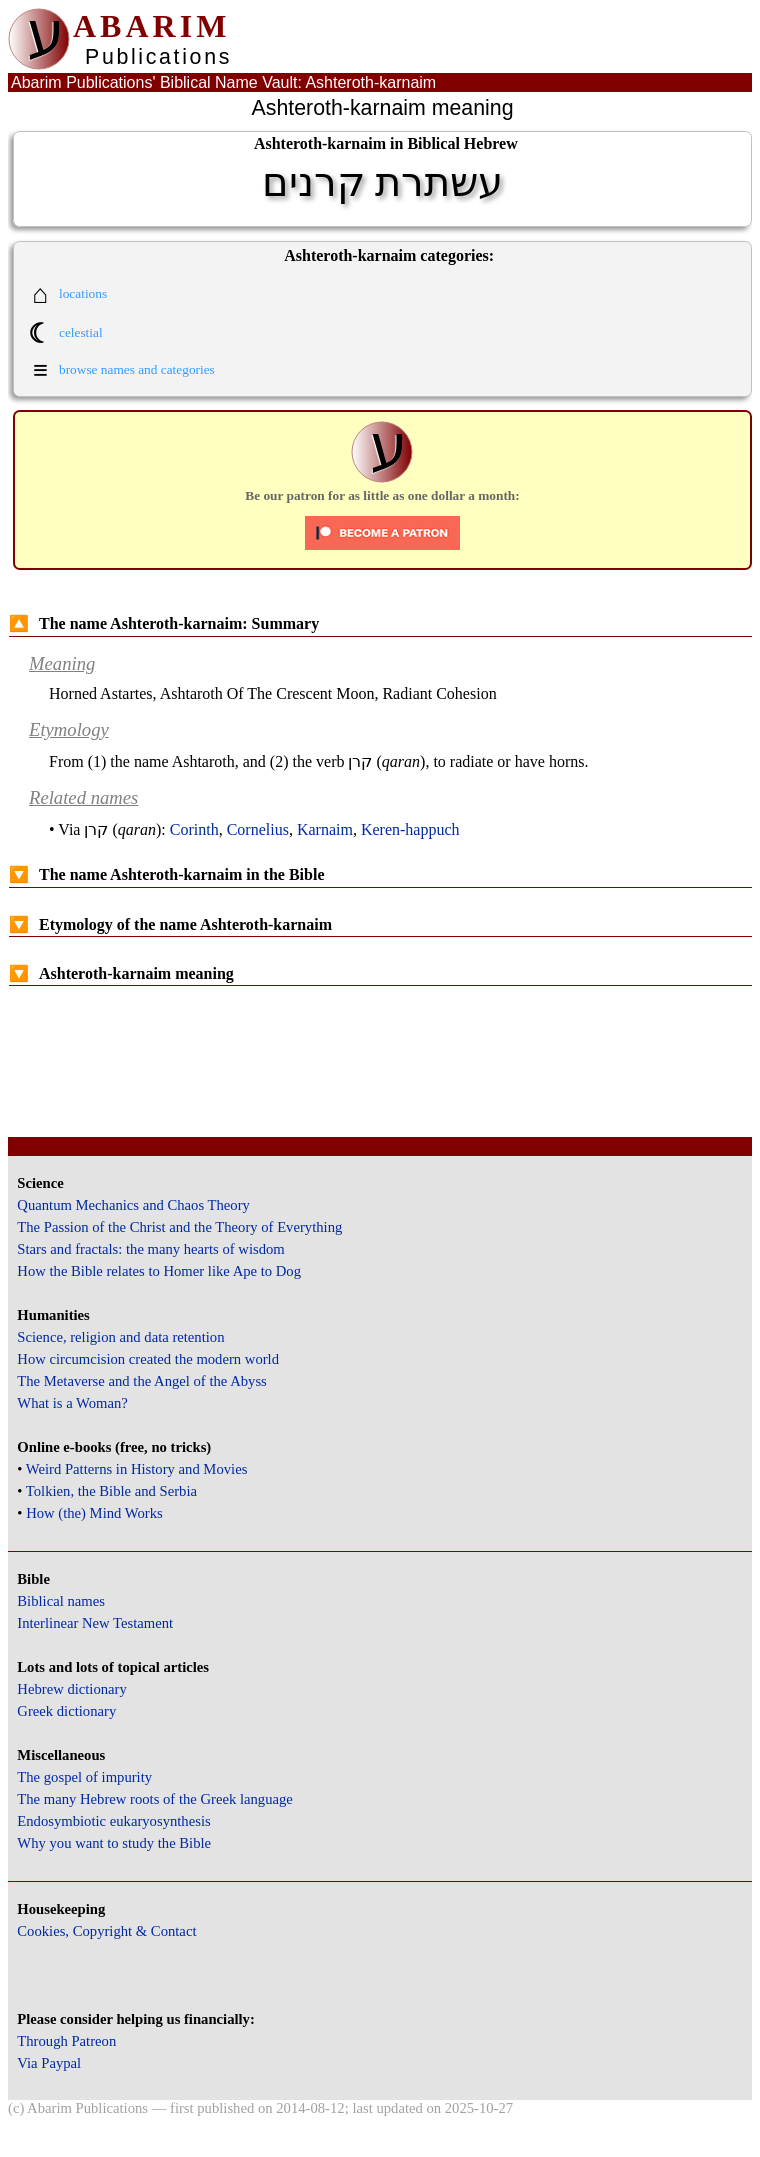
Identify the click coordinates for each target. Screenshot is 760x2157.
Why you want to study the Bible (114, 1843)
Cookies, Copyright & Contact (106, 1931)
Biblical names (61, 1601)
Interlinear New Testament (95, 1623)
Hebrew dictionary (71, 1689)
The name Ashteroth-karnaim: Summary (164, 623)
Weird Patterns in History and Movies (136, 1469)
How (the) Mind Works (94, 1513)
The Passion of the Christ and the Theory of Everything (179, 1227)
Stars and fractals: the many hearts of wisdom (150, 1249)
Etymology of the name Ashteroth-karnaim (170, 924)
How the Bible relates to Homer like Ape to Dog (159, 1271)
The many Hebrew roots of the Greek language (155, 1799)
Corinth (194, 829)
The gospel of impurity (84, 1777)
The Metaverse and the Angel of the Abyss (142, 1381)
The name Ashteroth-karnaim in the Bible (167, 874)
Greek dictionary (66, 1711)
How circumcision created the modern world (148, 1359)
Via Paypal (49, 2063)
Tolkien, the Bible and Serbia (111, 1491)
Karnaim (325, 829)
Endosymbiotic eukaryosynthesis (113, 1821)
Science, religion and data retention (120, 1337)
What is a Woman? (72, 1403)
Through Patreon (66, 2041)
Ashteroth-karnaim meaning (121, 973)
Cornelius (258, 829)
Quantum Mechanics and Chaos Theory (133, 1205)
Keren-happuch (410, 829)
